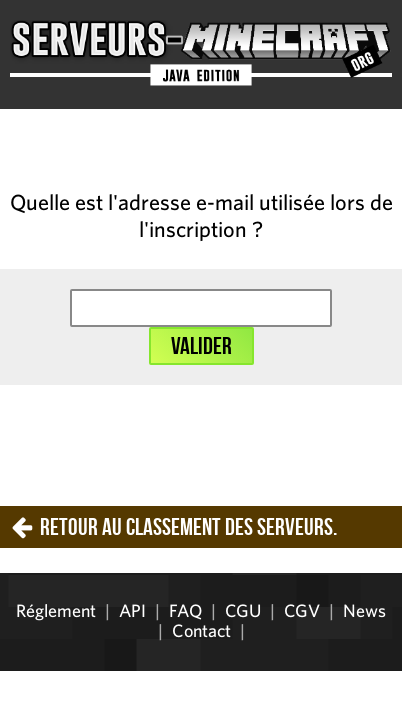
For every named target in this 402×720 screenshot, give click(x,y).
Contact (201, 630)
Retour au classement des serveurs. (188, 527)
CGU (243, 610)
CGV (302, 610)
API (132, 610)
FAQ (185, 610)
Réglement (56, 610)
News (364, 610)
